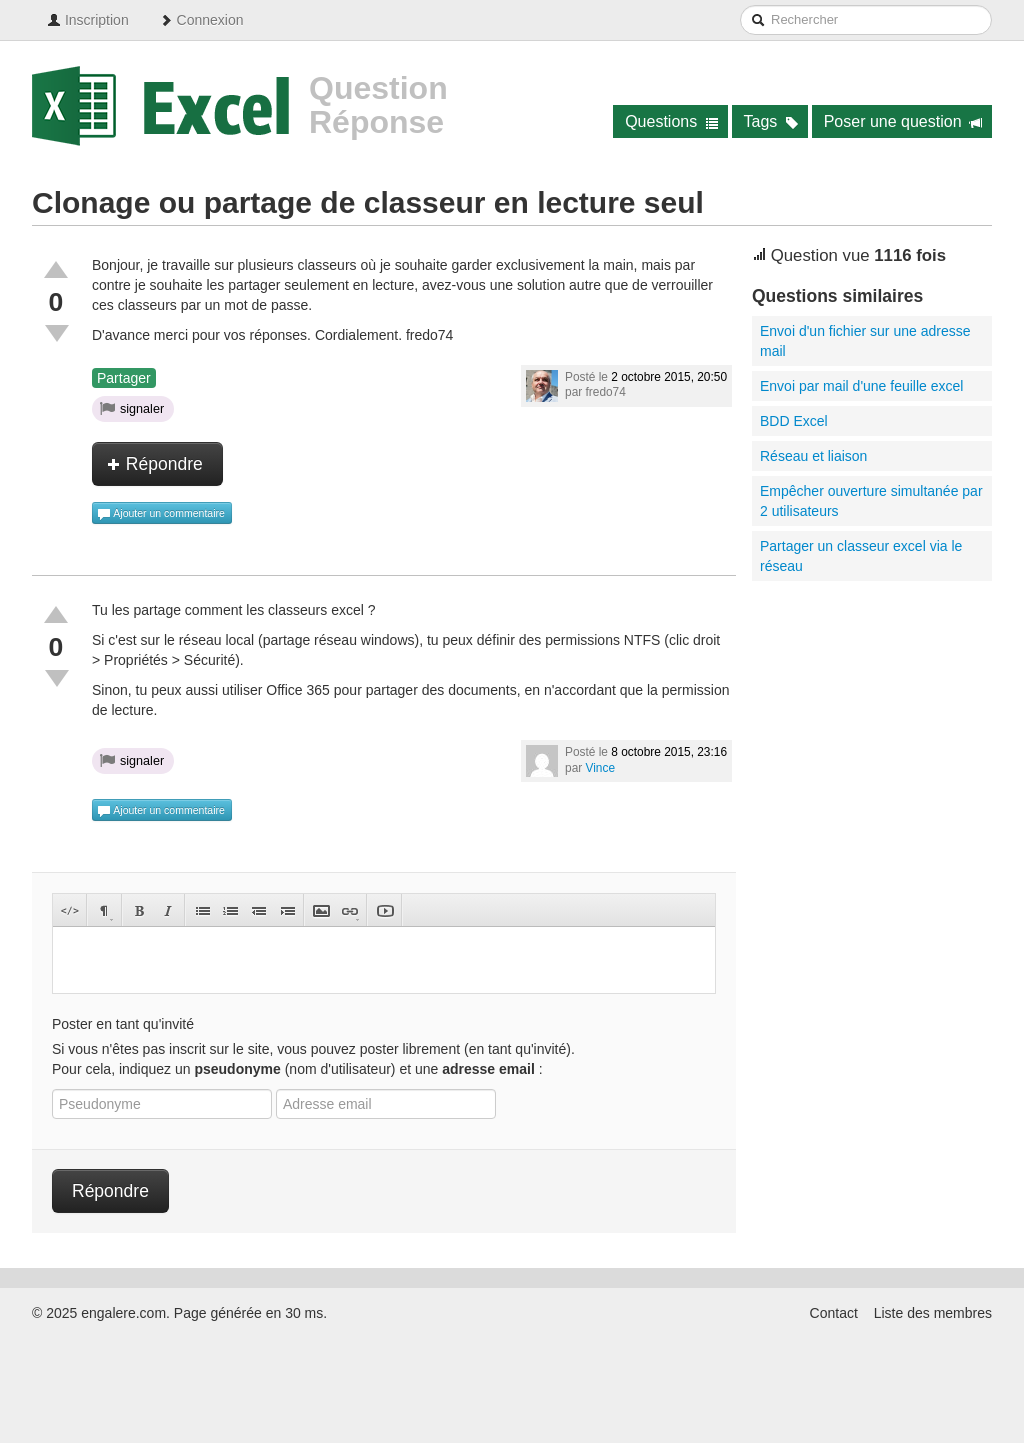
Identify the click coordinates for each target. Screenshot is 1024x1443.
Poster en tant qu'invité (123, 1024)
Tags (771, 121)
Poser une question (903, 121)
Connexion (201, 20)
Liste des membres (933, 1313)
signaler (132, 408)
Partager (124, 378)
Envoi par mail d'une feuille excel (861, 386)
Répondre (155, 464)
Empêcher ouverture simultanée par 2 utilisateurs (871, 501)
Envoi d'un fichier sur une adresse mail (865, 341)
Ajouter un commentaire (161, 514)
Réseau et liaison (813, 456)
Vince (601, 768)
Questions (671, 121)
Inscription (88, 20)
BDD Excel (794, 421)
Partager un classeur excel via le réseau (861, 556)
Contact (834, 1313)
